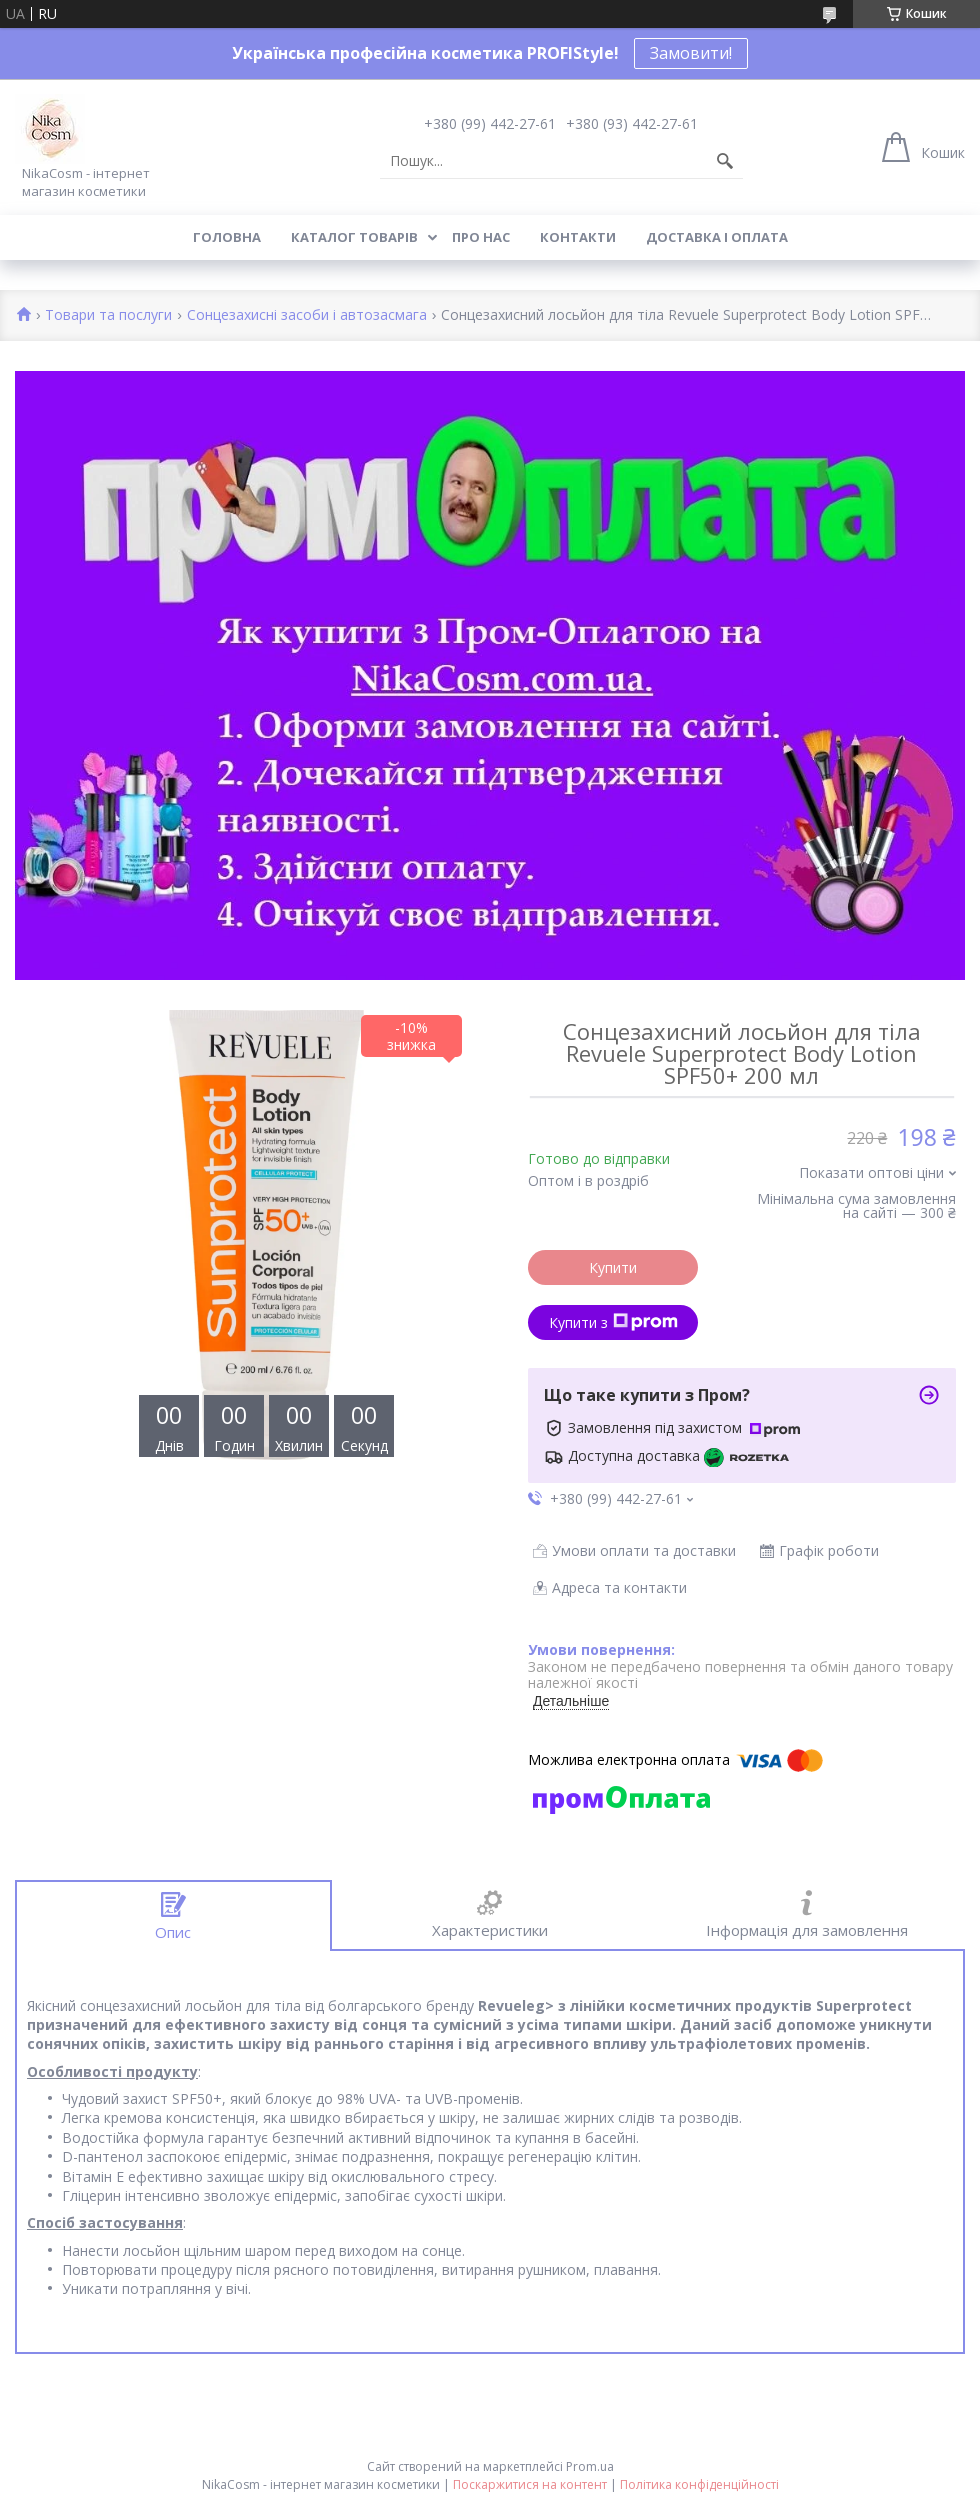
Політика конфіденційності (699, 2484)
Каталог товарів (354, 237)
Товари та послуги (108, 315)
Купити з (613, 1322)
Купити (613, 1267)
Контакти (578, 237)
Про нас (481, 237)
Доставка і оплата (717, 237)
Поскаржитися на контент (530, 2484)
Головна (227, 237)
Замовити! (691, 53)
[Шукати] (725, 161)
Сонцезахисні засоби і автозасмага (307, 315)
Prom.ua (590, 2466)
